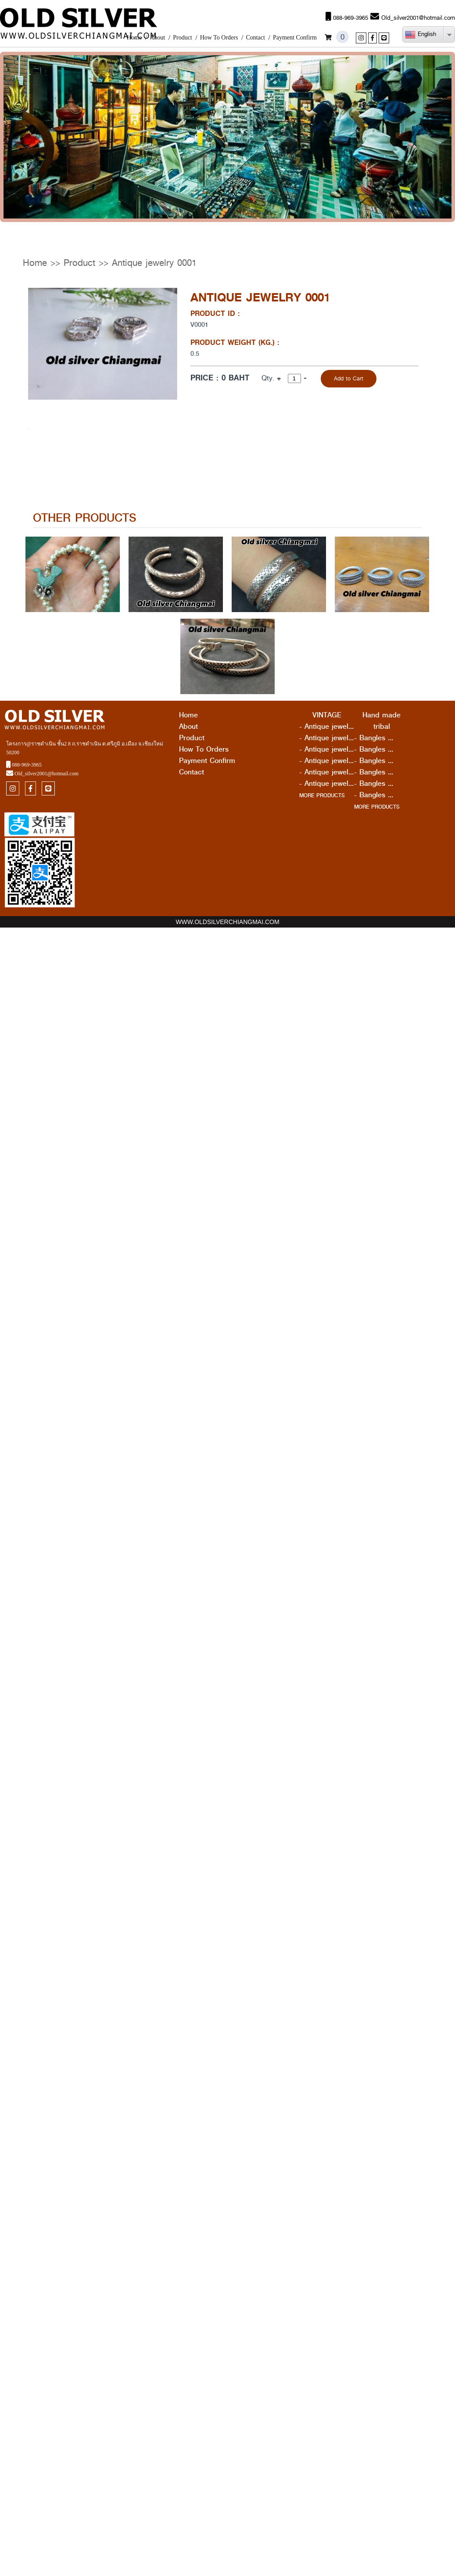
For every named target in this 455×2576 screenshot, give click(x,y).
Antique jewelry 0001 (154, 262)
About (157, 37)
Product (182, 37)
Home (134, 37)
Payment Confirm (295, 37)
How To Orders (219, 37)
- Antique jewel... (326, 726)
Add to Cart (348, 378)
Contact (255, 37)
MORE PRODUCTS (322, 795)
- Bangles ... (373, 738)
